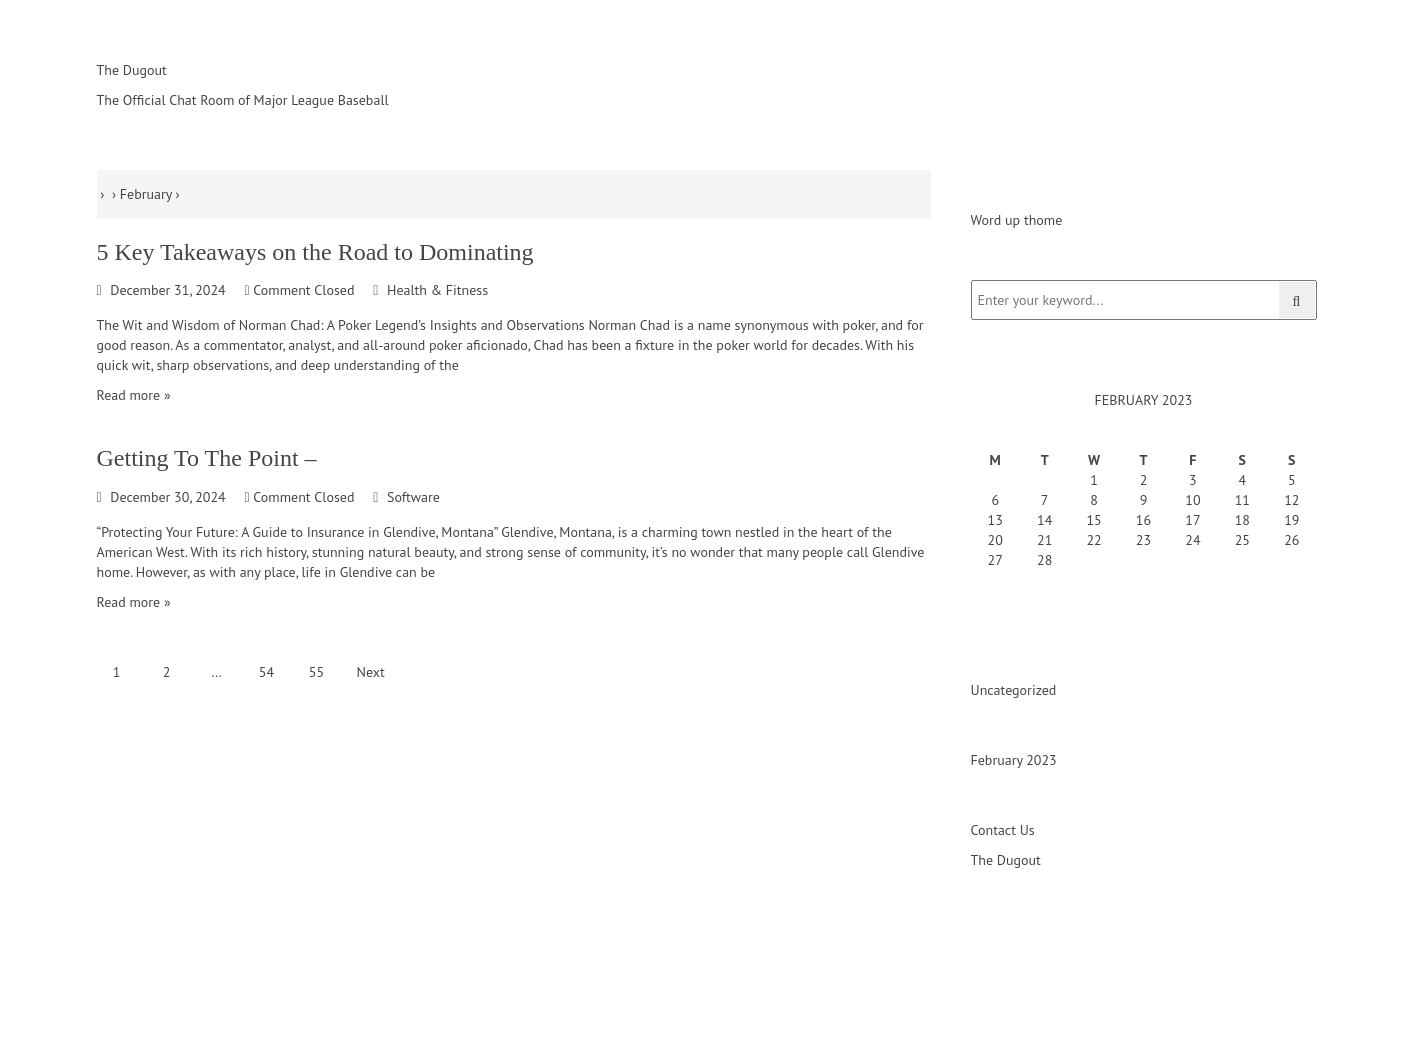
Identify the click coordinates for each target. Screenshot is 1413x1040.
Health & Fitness (437, 290)
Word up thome (1017, 220)
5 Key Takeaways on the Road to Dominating (315, 252)
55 (316, 672)
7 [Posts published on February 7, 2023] (1045, 500)
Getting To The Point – (207, 458)
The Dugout (1006, 860)
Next (371, 672)
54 (266, 672)
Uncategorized (1014, 690)
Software (413, 497)
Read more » (134, 395)
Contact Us (1003, 830)
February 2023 (1014, 760)
